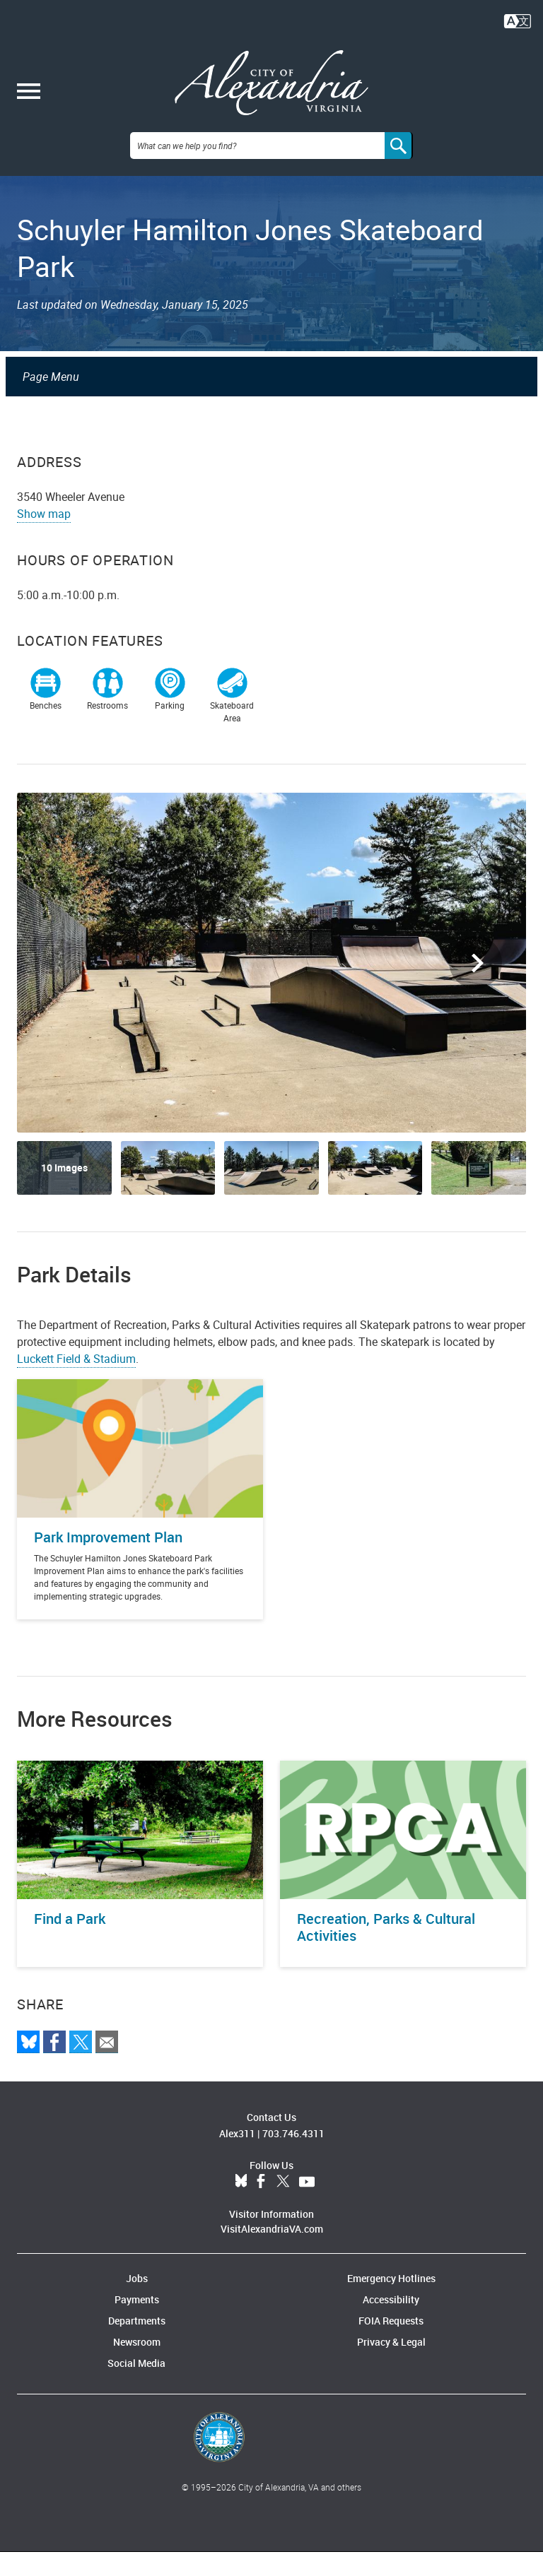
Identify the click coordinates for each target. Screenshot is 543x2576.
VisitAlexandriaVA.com (272, 2252)
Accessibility (391, 2323)
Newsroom (136, 2366)
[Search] (399, 169)
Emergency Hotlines (391, 2302)
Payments (137, 2323)
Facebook (261, 2206)
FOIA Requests (391, 2344)
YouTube (307, 2206)
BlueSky (241, 2206)
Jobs (137, 2302)
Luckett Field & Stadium (76, 1382)
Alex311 (237, 2157)
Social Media (136, 2387)
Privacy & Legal (391, 2366)
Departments (136, 2344)
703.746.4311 (293, 2157)
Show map (44, 537)
